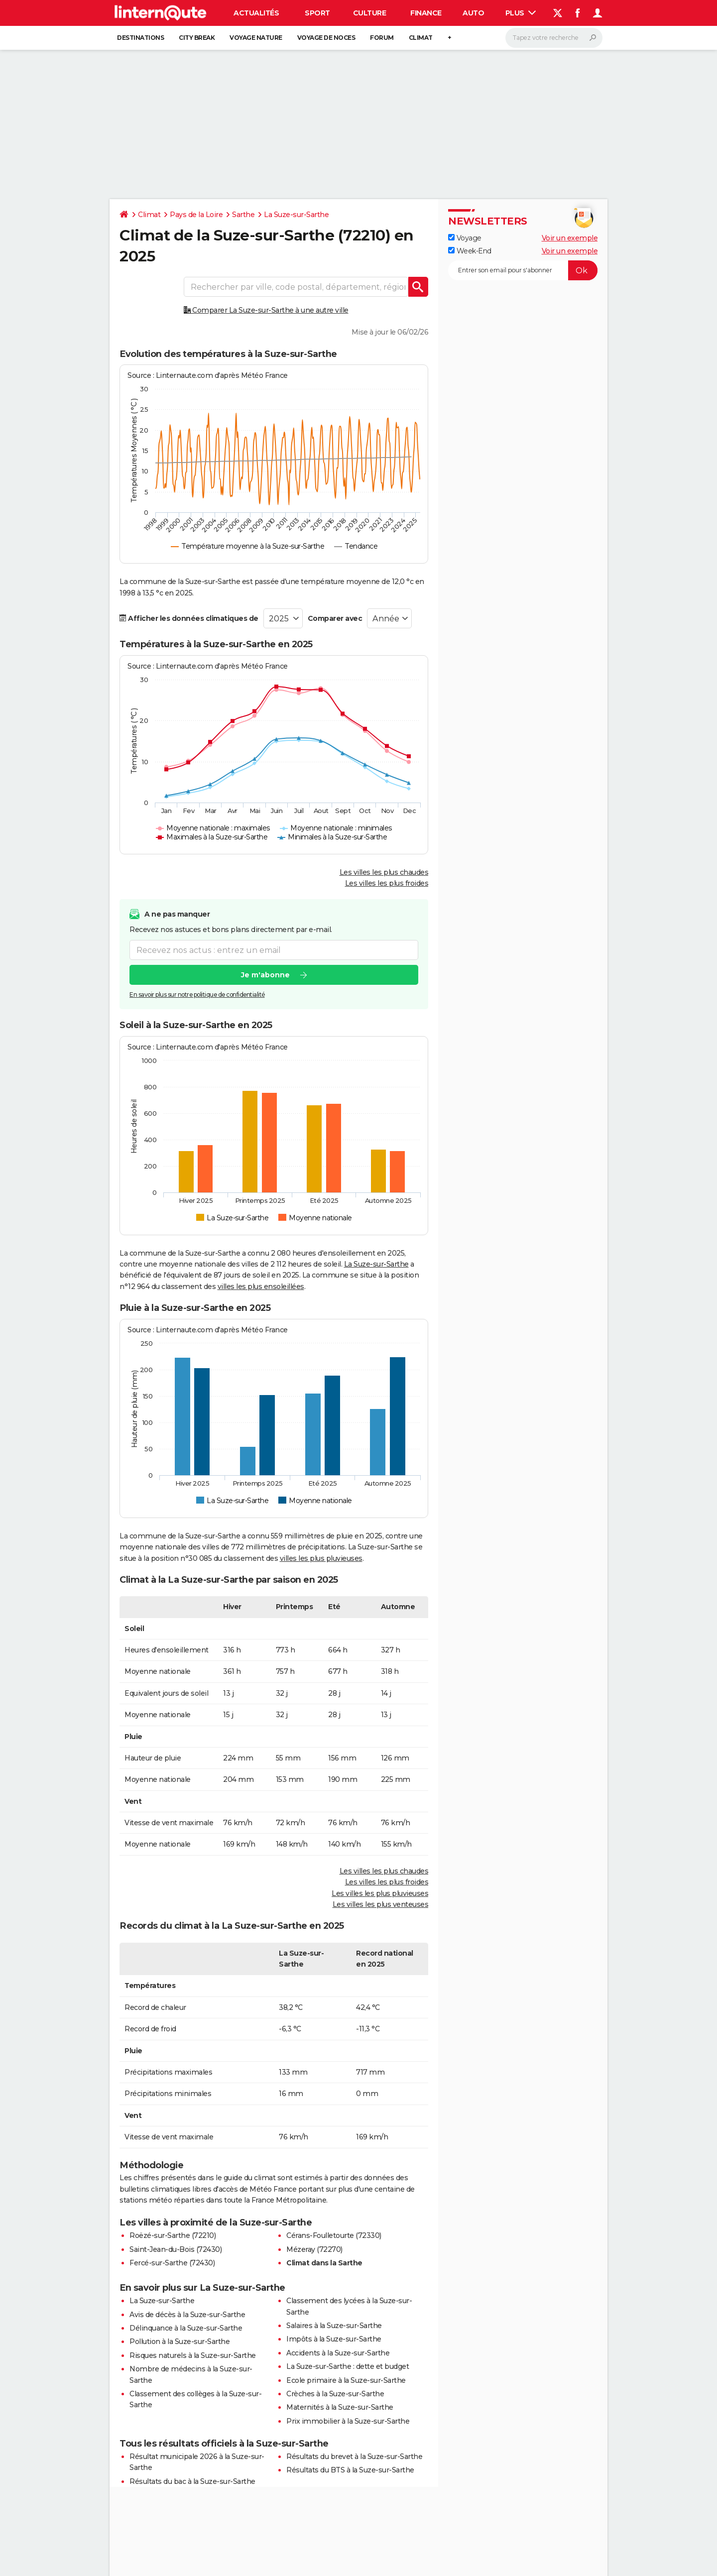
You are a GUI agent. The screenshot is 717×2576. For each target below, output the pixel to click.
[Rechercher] (553, 38)
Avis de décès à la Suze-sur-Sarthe (187, 2314)
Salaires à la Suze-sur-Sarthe (334, 2325)
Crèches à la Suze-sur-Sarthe (335, 2393)
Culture (369, 12)
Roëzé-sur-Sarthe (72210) (172, 2235)
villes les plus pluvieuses (321, 1558)
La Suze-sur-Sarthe (296, 214)
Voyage (464, 238)
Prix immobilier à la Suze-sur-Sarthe (347, 2421)
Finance (426, 12)
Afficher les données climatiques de (189, 618)
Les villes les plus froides (387, 883)
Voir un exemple (570, 238)
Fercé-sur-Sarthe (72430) (172, 2262)
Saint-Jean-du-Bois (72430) (175, 2249)
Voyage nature (256, 37)
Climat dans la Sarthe (324, 2262)
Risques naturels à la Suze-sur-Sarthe (192, 2355)
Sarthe (243, 214)
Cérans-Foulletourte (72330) (333, 2235)
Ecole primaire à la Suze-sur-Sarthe (346, 2380)
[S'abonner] (523, 270)
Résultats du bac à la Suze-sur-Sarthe (192, 2481)
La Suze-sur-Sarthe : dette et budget (347, 2366)
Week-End (469, 250)
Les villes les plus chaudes (384, 872)
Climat (421, 37)
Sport (317, 12)
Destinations (140, 37)
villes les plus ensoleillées (261, 1286)
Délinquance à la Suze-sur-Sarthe (185, 2328)
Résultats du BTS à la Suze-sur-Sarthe (350, 2469)
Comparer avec (335, 618)
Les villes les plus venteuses (381, 1904)
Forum (382, 37)
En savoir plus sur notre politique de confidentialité (197, 994)
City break (197, 37)
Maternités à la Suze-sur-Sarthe (339, 2407)
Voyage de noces (326, 37)
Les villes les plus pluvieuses (380, 1893)
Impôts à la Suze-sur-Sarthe (333, 2339)
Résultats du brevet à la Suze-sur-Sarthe (354, 2456)
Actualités (256, 12)
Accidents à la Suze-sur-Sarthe (337, 2352)
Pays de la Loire (196, 214)
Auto (473, 12)
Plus (520, 12)
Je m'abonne (265, 974)
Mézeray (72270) (314, 2249)
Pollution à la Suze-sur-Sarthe (179, 2341)
